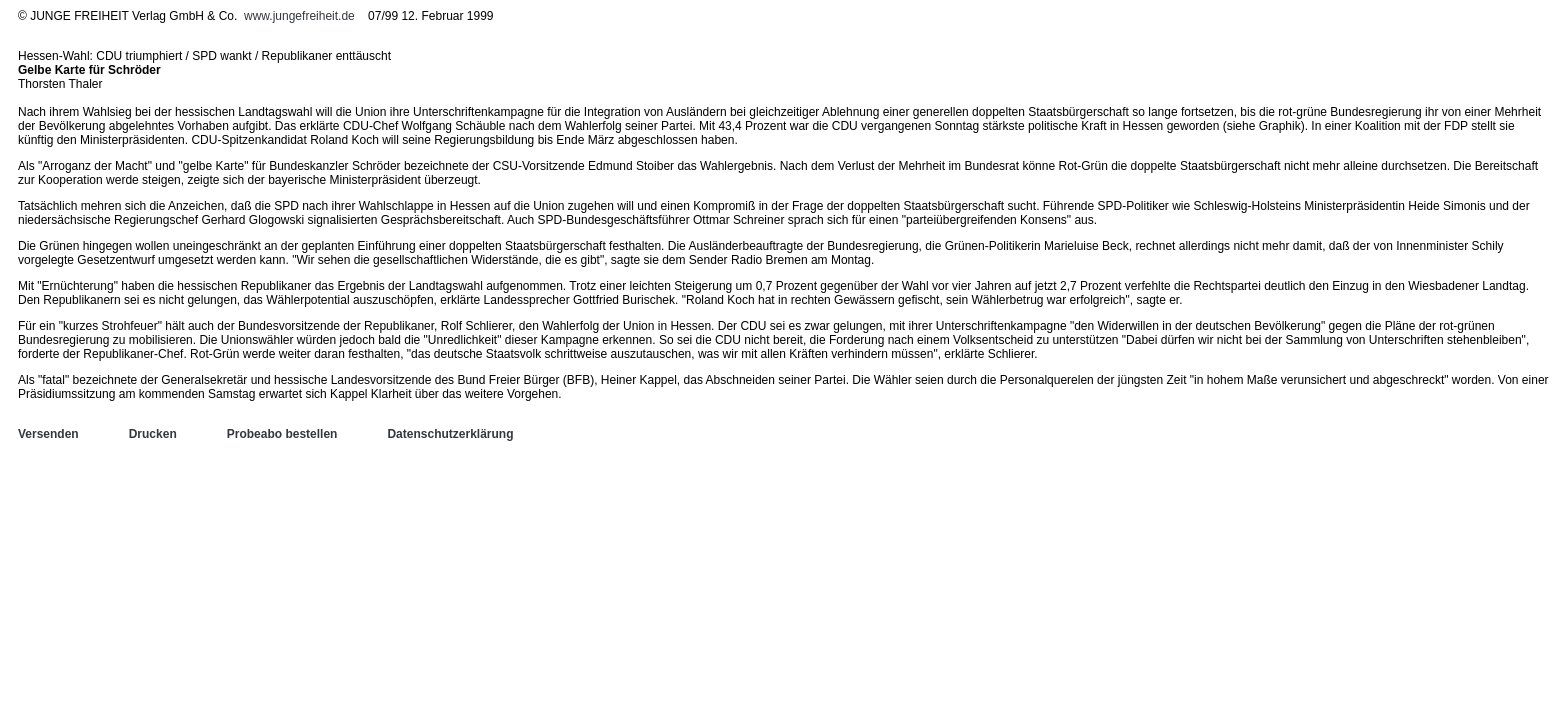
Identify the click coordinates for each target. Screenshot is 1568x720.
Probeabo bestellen (282, 434)
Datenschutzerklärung (450, 434)
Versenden (48, 434)
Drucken (153, 434)
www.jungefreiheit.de (299, 16)
